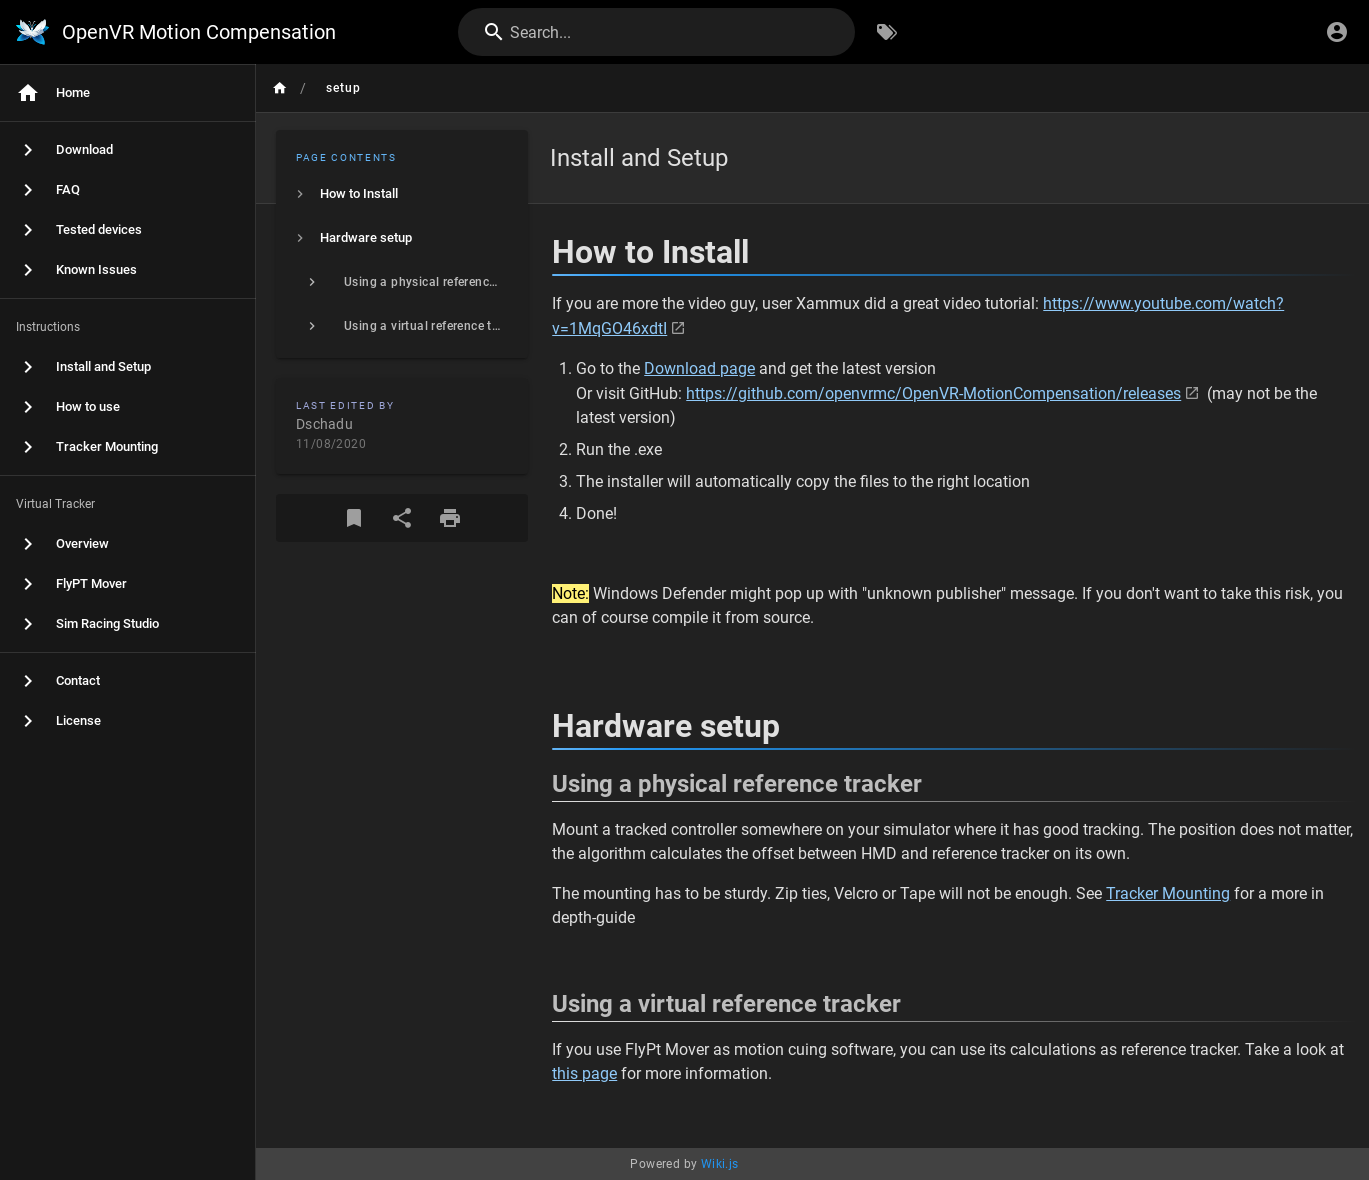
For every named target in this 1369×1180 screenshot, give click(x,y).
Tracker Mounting (1168, 893)
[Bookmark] (354, 518)
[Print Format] (450, 518)
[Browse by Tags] (887, 32)
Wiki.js (720, 1164)
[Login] (1337, 32)
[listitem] (402, 194)
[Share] (402, 518)
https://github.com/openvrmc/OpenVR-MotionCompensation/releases (933, 393)
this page (584, 1073)
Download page (699, 368)
